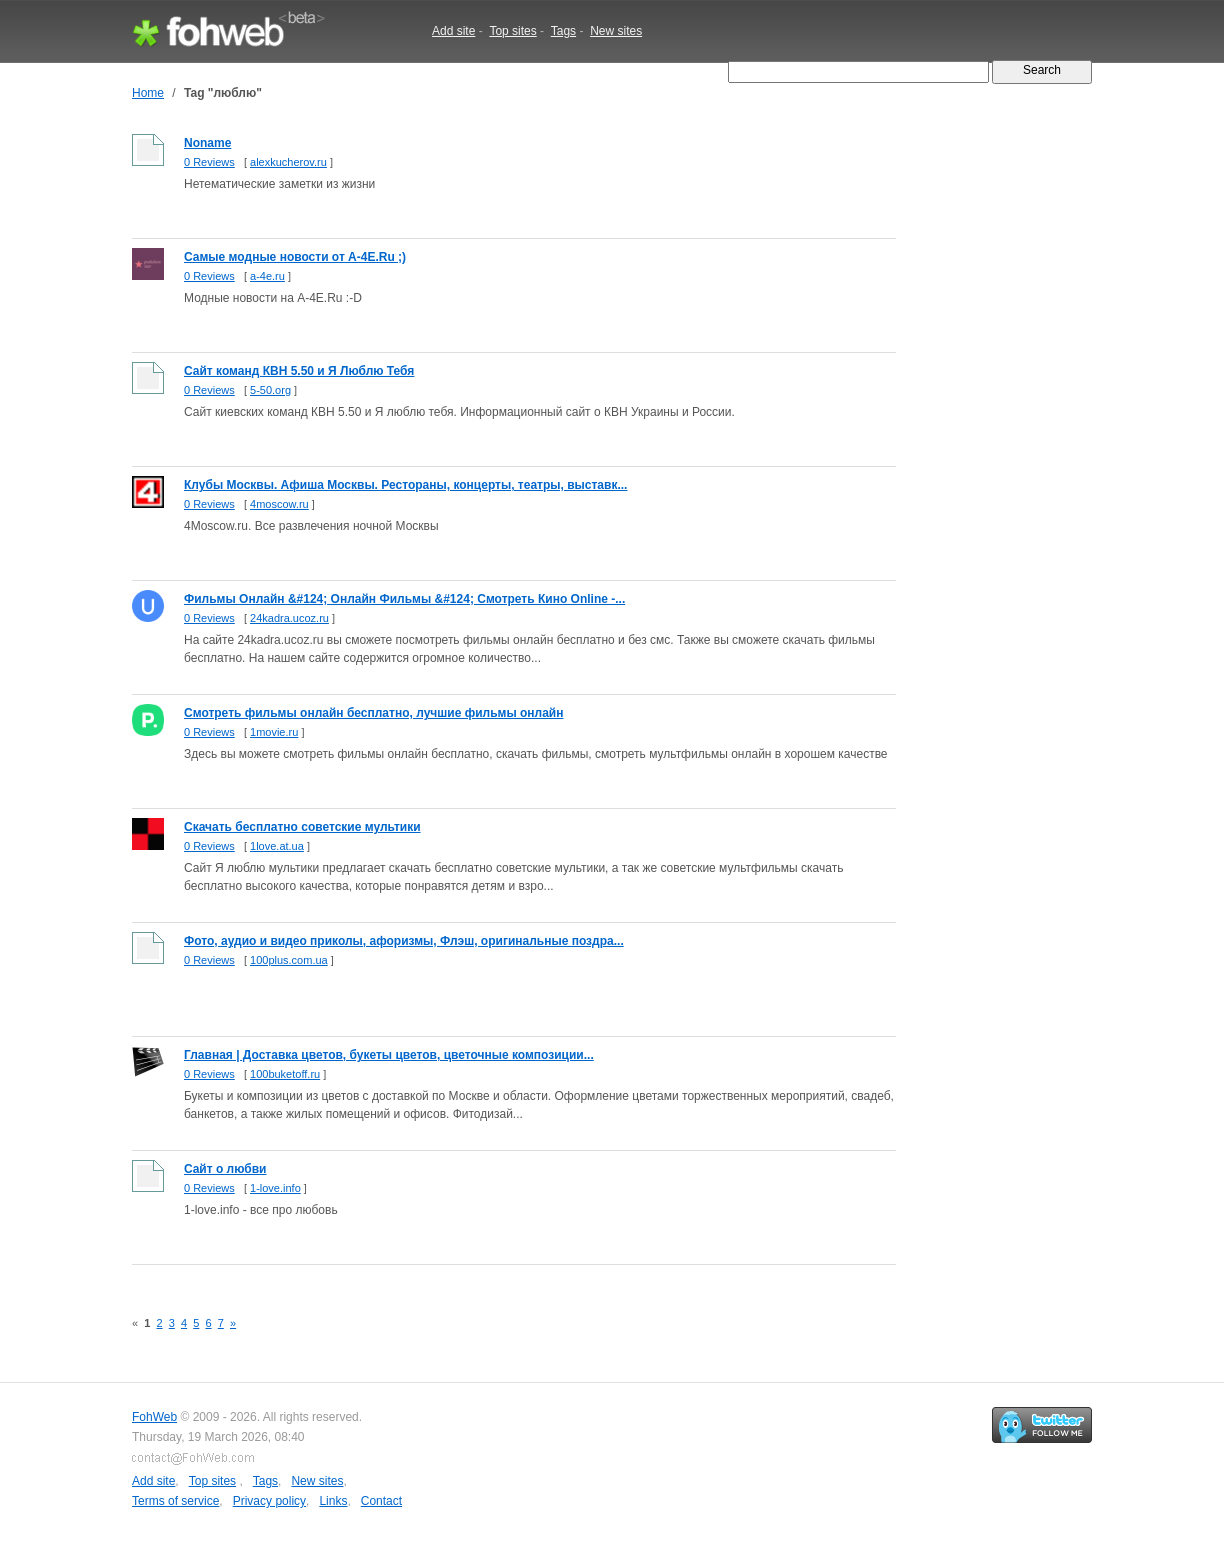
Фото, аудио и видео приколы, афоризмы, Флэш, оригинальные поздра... (404, 941)
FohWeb (154, 1417)
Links (333, 1501)
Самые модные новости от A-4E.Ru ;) (295, 257)
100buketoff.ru (285, 1074)
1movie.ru (274, 732)
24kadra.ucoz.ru (289, 618)
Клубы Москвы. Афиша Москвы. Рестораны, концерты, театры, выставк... (405, 485)
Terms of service (175, 1501)
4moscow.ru (279, 504)
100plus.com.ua (289, 960)
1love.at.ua (277, 846)
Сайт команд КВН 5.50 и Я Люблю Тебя (299, 371)
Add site (453, 31)
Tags (563, 31)
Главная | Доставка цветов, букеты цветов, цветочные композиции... (389, 1055)
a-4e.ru (267, 276)
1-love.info (275, 1188)
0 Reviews (209, 162)
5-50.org (270, 390)
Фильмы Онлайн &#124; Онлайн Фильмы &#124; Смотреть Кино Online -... (404, 599)
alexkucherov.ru (288, 162)
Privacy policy (269, 1501)
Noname (207, 143)
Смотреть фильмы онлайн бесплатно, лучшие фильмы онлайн (374, 713)
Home (148, 93)
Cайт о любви (225, 1169)
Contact (381, 1501)
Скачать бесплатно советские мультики (302, 827)
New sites (616, 31)
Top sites (512, 31)
